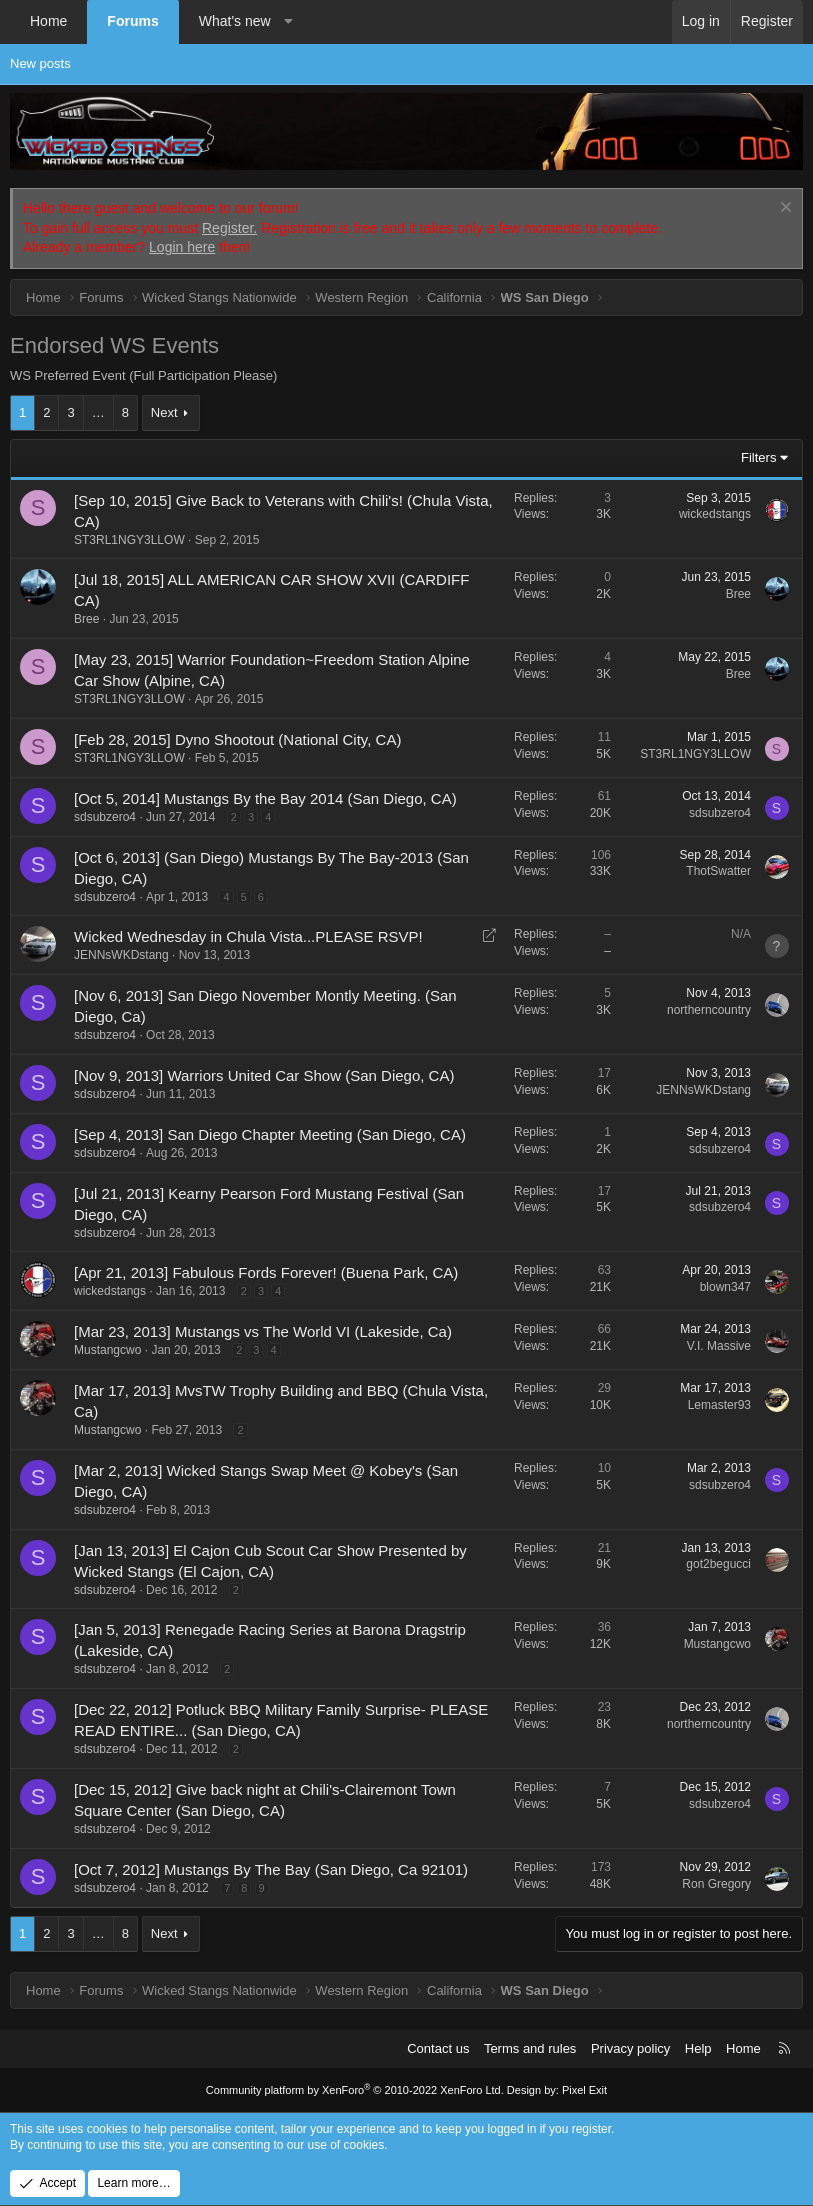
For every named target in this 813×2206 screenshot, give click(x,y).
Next (164, 412)
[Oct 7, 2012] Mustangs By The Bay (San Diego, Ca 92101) (271, 1869)
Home (48, 21)
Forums (132, 21)
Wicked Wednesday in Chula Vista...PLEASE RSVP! (248, 936)
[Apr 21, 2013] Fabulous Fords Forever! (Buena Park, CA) (266, 1272)
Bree (86, 619)
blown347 (725, 1287)
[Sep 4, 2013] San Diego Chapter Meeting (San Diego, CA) (270, 1134)
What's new (235, 21)
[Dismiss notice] (783, 209)
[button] (288, 22)
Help (698, 2048)
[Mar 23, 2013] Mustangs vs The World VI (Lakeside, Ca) (263, 1331)
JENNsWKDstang (121, 955)
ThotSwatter (718, 871)
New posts (40, 63)
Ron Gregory (716, 1884)
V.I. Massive (719, 1346)
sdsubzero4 (105, 817)
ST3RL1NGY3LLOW (129, 540)
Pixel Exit (584, 2090)
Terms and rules (530, 2048)
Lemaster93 (719, 1405)
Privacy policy (630, 2048)
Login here (182, 247)
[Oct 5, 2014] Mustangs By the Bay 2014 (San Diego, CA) (265, 798)
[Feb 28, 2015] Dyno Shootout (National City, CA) (237, 739)
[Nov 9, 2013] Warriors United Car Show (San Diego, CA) (264, 1075)
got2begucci (718, 1564)
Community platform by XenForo (355, 2090)
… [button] (98, 412)
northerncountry (709, 1010)
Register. (229, 228)
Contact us (438, 2048)
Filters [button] (758, 457)
